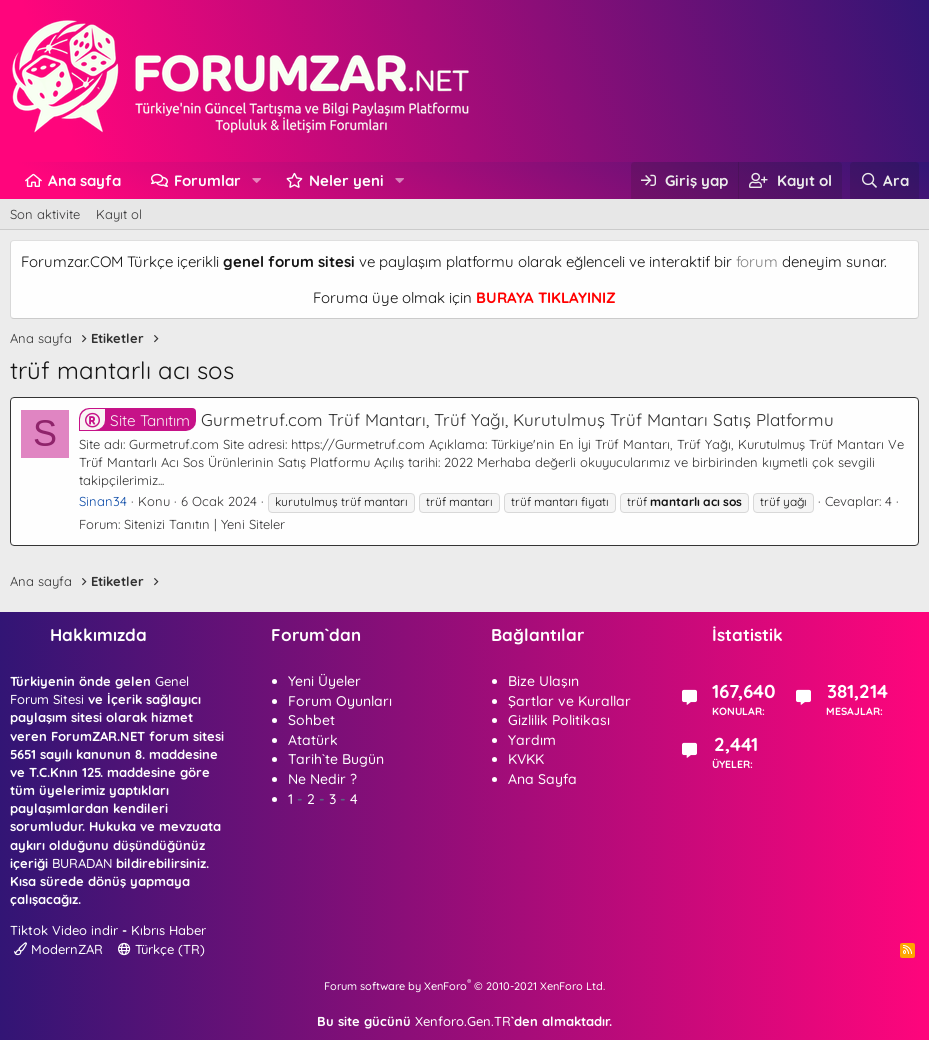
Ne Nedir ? (322, 779)
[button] (257, 180)
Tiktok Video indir (64, 930)
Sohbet (311, 720)
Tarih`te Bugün (336, 759)
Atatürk (313, 740)
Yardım (532, 740)
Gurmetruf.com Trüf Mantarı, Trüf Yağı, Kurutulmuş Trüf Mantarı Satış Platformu (456, 419)
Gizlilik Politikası (559, 720)
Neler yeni (346, 180)
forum (757, 261)
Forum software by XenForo (464, 986)
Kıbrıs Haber (168, 930)
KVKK (526, 759)
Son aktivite (45, 214)
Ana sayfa (84, 180)
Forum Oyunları (340, 701)
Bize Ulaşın (543, 681)
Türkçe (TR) (161, 949)
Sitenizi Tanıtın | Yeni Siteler (204, 524)
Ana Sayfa (542, 779)
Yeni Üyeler (324, 681)
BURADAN (82, 863)
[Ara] (884, 180)
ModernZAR (58, 949)
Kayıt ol (119, 214)
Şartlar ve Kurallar (569, 701)
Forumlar (207, 180)
